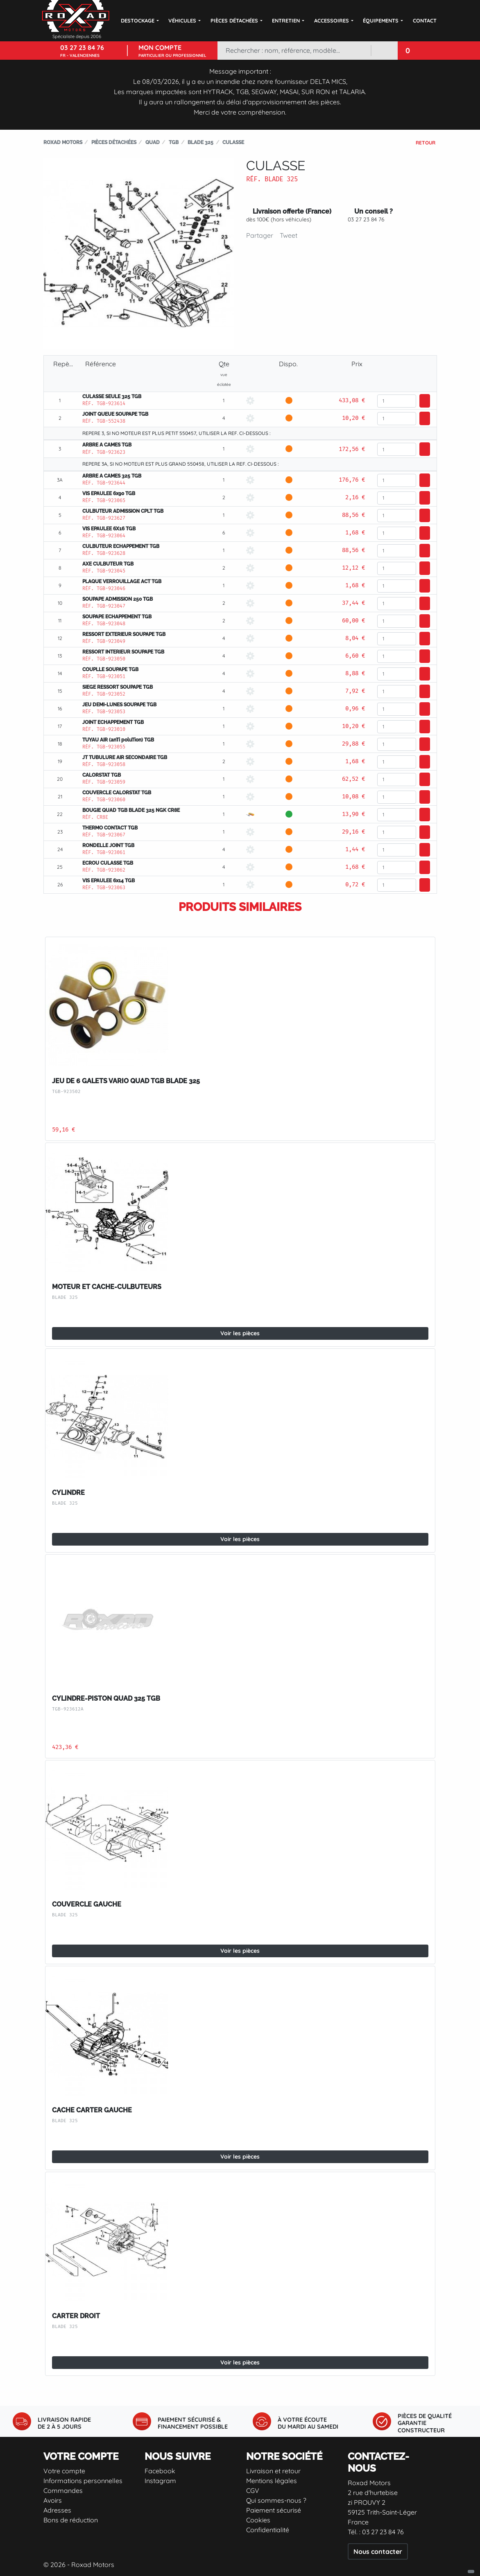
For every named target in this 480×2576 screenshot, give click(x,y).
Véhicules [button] (182, 20)
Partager (259, 235)
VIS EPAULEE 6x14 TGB (108, 880)
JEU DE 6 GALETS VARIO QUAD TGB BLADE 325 (126, 1081)
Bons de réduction (70, 2520)
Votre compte (64, 2471)
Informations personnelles (82, 2481)
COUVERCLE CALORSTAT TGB (116, 793)
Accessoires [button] (331, 20)
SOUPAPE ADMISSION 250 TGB (117, 599)
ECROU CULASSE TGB (107, 863)
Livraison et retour (273, 2471)
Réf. (253, 179)
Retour (425, 143)
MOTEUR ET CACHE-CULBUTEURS (106, 1287)
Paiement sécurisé (273, 2510)
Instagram (160, 2481)
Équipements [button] (380, 20)
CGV (252, 2490)
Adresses (57, 2510)
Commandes (63, 2490)
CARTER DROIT (76, 2316)
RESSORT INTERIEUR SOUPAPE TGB (123, 652)
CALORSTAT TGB (101, 775)
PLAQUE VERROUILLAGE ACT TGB (121, 581)
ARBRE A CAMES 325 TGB (111, 476)
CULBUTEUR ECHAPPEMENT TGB (120, 546)
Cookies (258, 2520)
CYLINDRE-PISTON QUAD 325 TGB (106, 1698)
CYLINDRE (68, 1492)
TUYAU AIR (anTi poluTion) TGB (118, 740)
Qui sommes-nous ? (276, 2500)
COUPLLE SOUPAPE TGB (110, 669)
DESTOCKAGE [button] (137, 20)
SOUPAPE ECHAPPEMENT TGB (117, 617)
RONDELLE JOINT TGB (108, 845)
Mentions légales (271, 2481)
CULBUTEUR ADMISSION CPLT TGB (122, 511)
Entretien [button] (286, 20)
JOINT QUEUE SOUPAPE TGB (115, 414)
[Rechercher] (294, 50)
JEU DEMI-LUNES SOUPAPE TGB (119, 705)
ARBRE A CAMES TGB (106, 445)
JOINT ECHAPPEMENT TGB (113, 722)
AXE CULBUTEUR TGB (108, 564)
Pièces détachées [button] (234, 20)
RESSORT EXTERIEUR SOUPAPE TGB (123, 634)
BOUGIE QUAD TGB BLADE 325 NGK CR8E (131, 810)
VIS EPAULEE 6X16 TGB (109, 529)
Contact (425, 20)
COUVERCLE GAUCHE (86, 1904)
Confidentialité (267, 2530)
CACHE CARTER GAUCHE (92, 2110)
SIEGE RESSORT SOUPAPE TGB (117, 687)
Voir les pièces (240, 1333)
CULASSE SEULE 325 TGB (111, 396)
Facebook (160, 2471)
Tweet (288, 235)
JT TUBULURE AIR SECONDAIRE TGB (124, 757)
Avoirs (52, 2500)
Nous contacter (377, 2551)
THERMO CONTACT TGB (110, 828)
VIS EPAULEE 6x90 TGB (108, 493)
